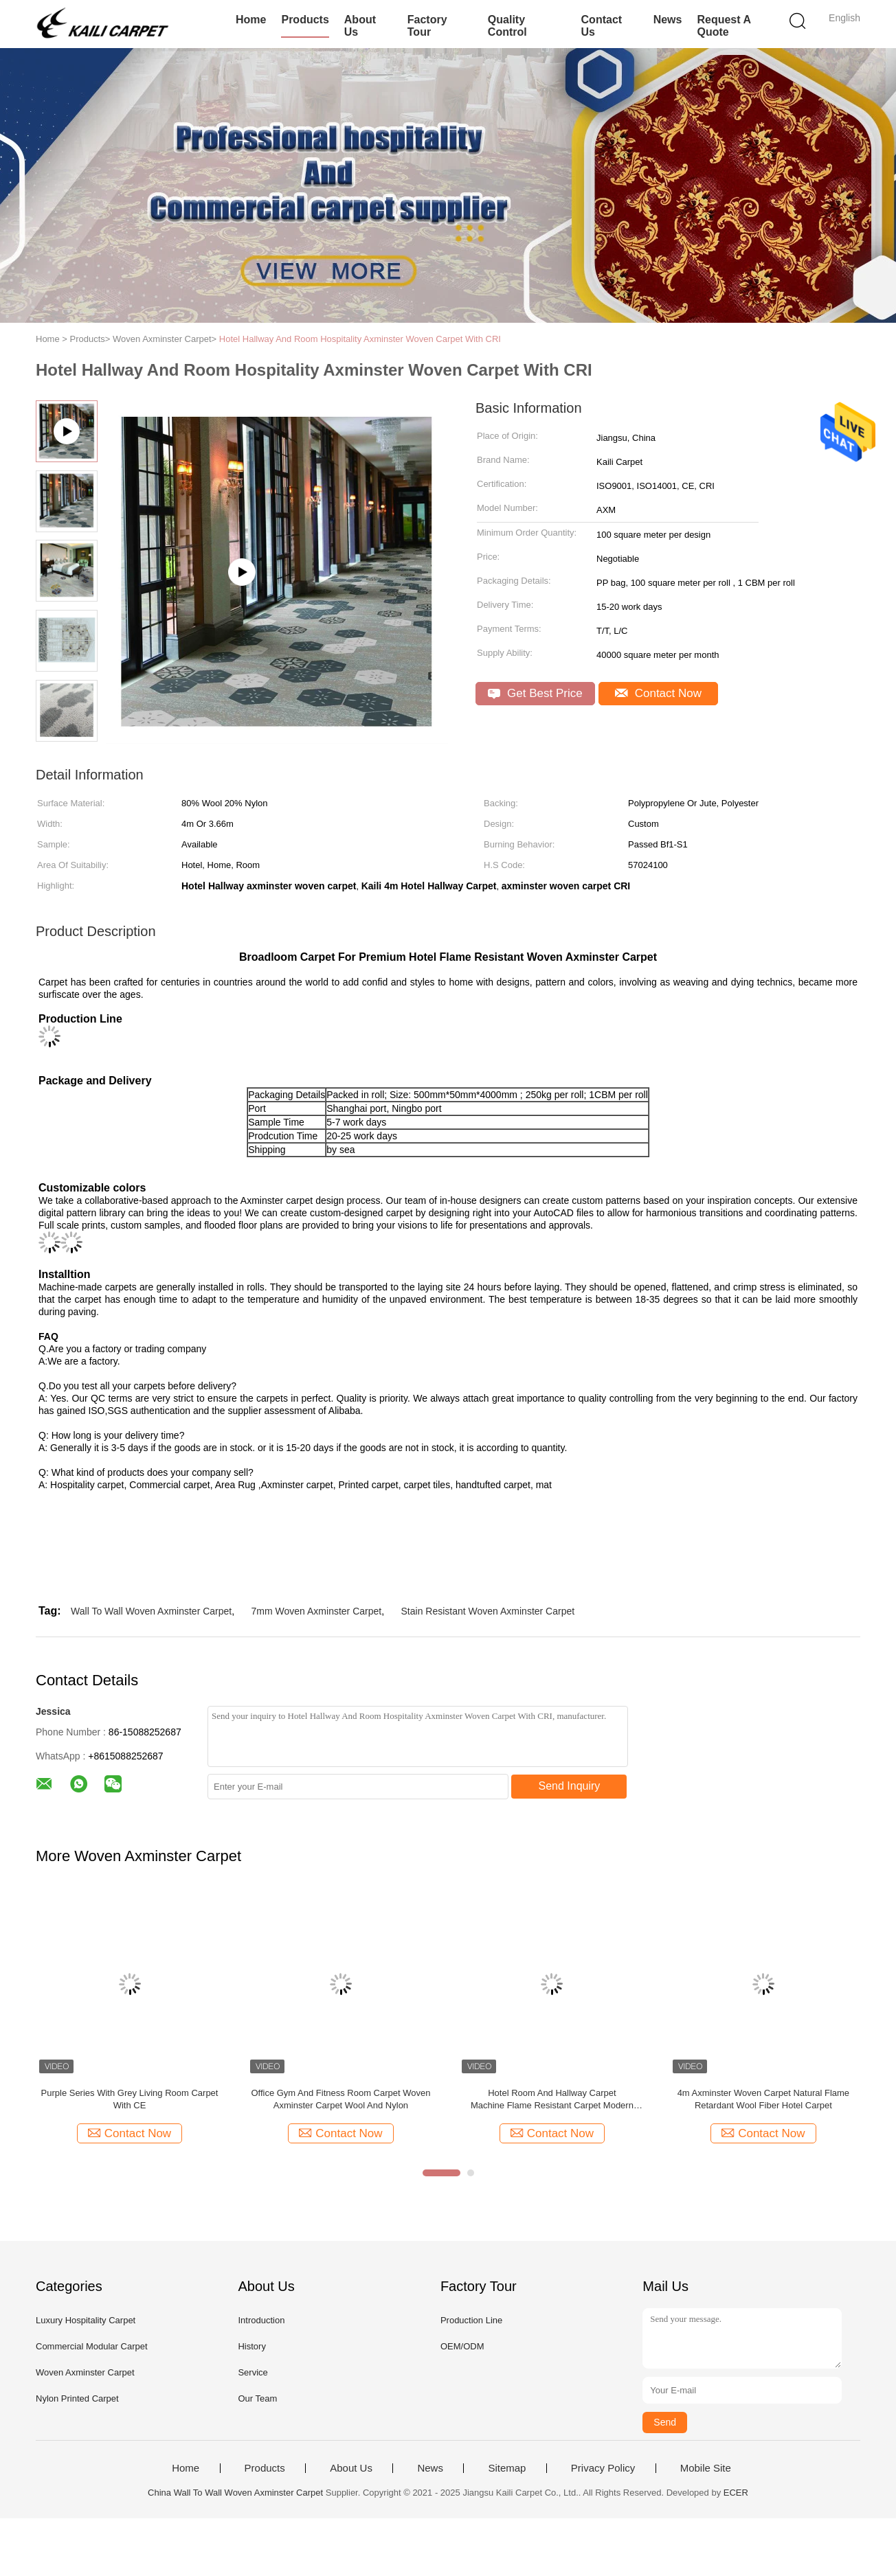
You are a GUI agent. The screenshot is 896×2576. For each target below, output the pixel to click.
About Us (360, 26)
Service (252, 2372)
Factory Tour (427, 26)
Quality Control (507, 26)
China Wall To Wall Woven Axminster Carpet (235, 2492)
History (251, 2346)
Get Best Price (535, 693)
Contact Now (658, 693)
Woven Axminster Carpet (85, 2372)
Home (251, 19)
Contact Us (602, 26)
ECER (736, 2492)
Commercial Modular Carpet (92, 2346)
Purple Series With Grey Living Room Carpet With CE (130, 2099)
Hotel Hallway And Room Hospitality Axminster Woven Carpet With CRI (360, 339)
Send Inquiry (570, 1786)
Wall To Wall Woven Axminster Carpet (151, 1611)
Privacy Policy (603, 2468)
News (667, 19)
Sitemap (507, 2468)
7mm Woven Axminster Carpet (316, 1611)
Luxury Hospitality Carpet (85, 2320)
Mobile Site (705, 2468)
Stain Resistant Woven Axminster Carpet (488, 1611)
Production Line (471, 2320)
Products (304, 19)
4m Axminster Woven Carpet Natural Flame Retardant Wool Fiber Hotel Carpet (763, 2099)
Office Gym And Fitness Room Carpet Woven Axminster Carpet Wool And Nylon (340, 2099)
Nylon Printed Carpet (77, 2398)
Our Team (257, 2398)
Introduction (261, 2320)
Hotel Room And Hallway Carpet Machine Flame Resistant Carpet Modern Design (552, 2100)
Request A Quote (723, 26)
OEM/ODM (462, 2346)
